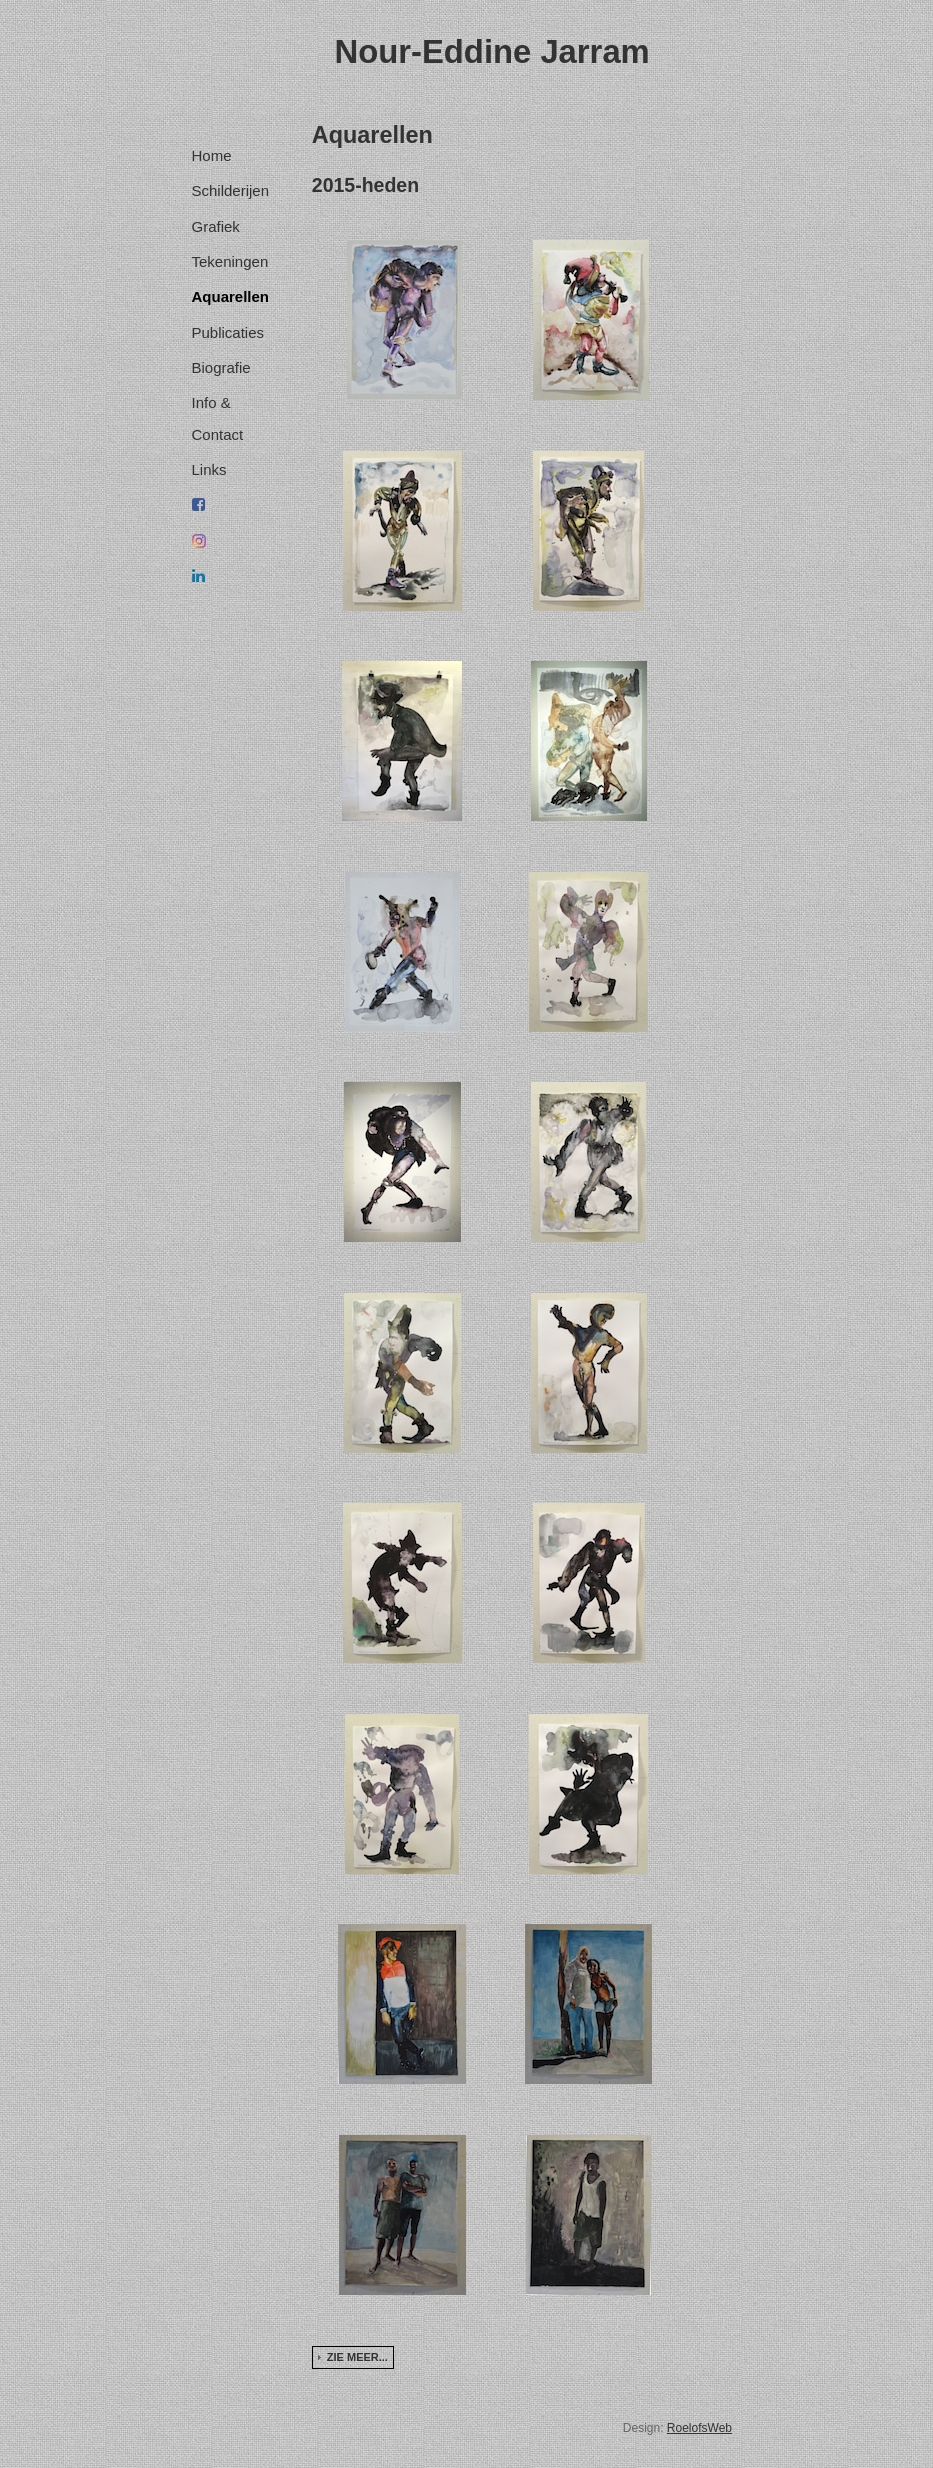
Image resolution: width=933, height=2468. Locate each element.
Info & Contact (218, 418)
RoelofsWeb (699, 2428)
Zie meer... (357, 2357)
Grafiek (216, 226)
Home (212, 155)
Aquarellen (231, 296)
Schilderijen (231, 190)
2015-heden (365, 185)
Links (209, 469)
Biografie (221, 367)
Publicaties (228, 332)
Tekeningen (230, 261)
